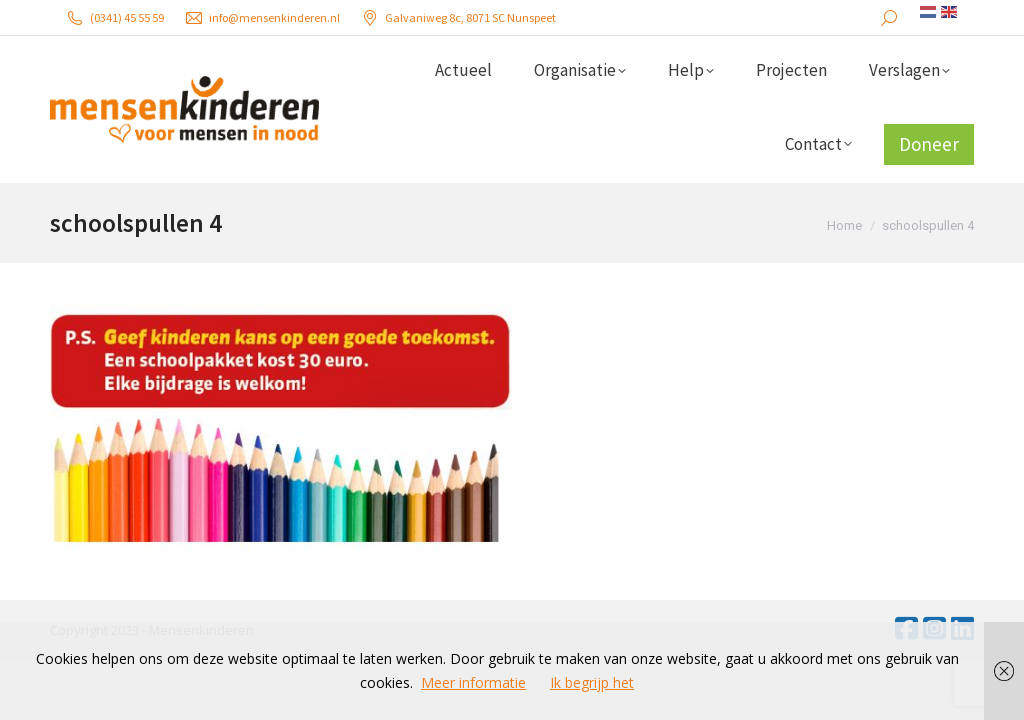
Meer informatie (473, 682)
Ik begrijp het (592, 682)
